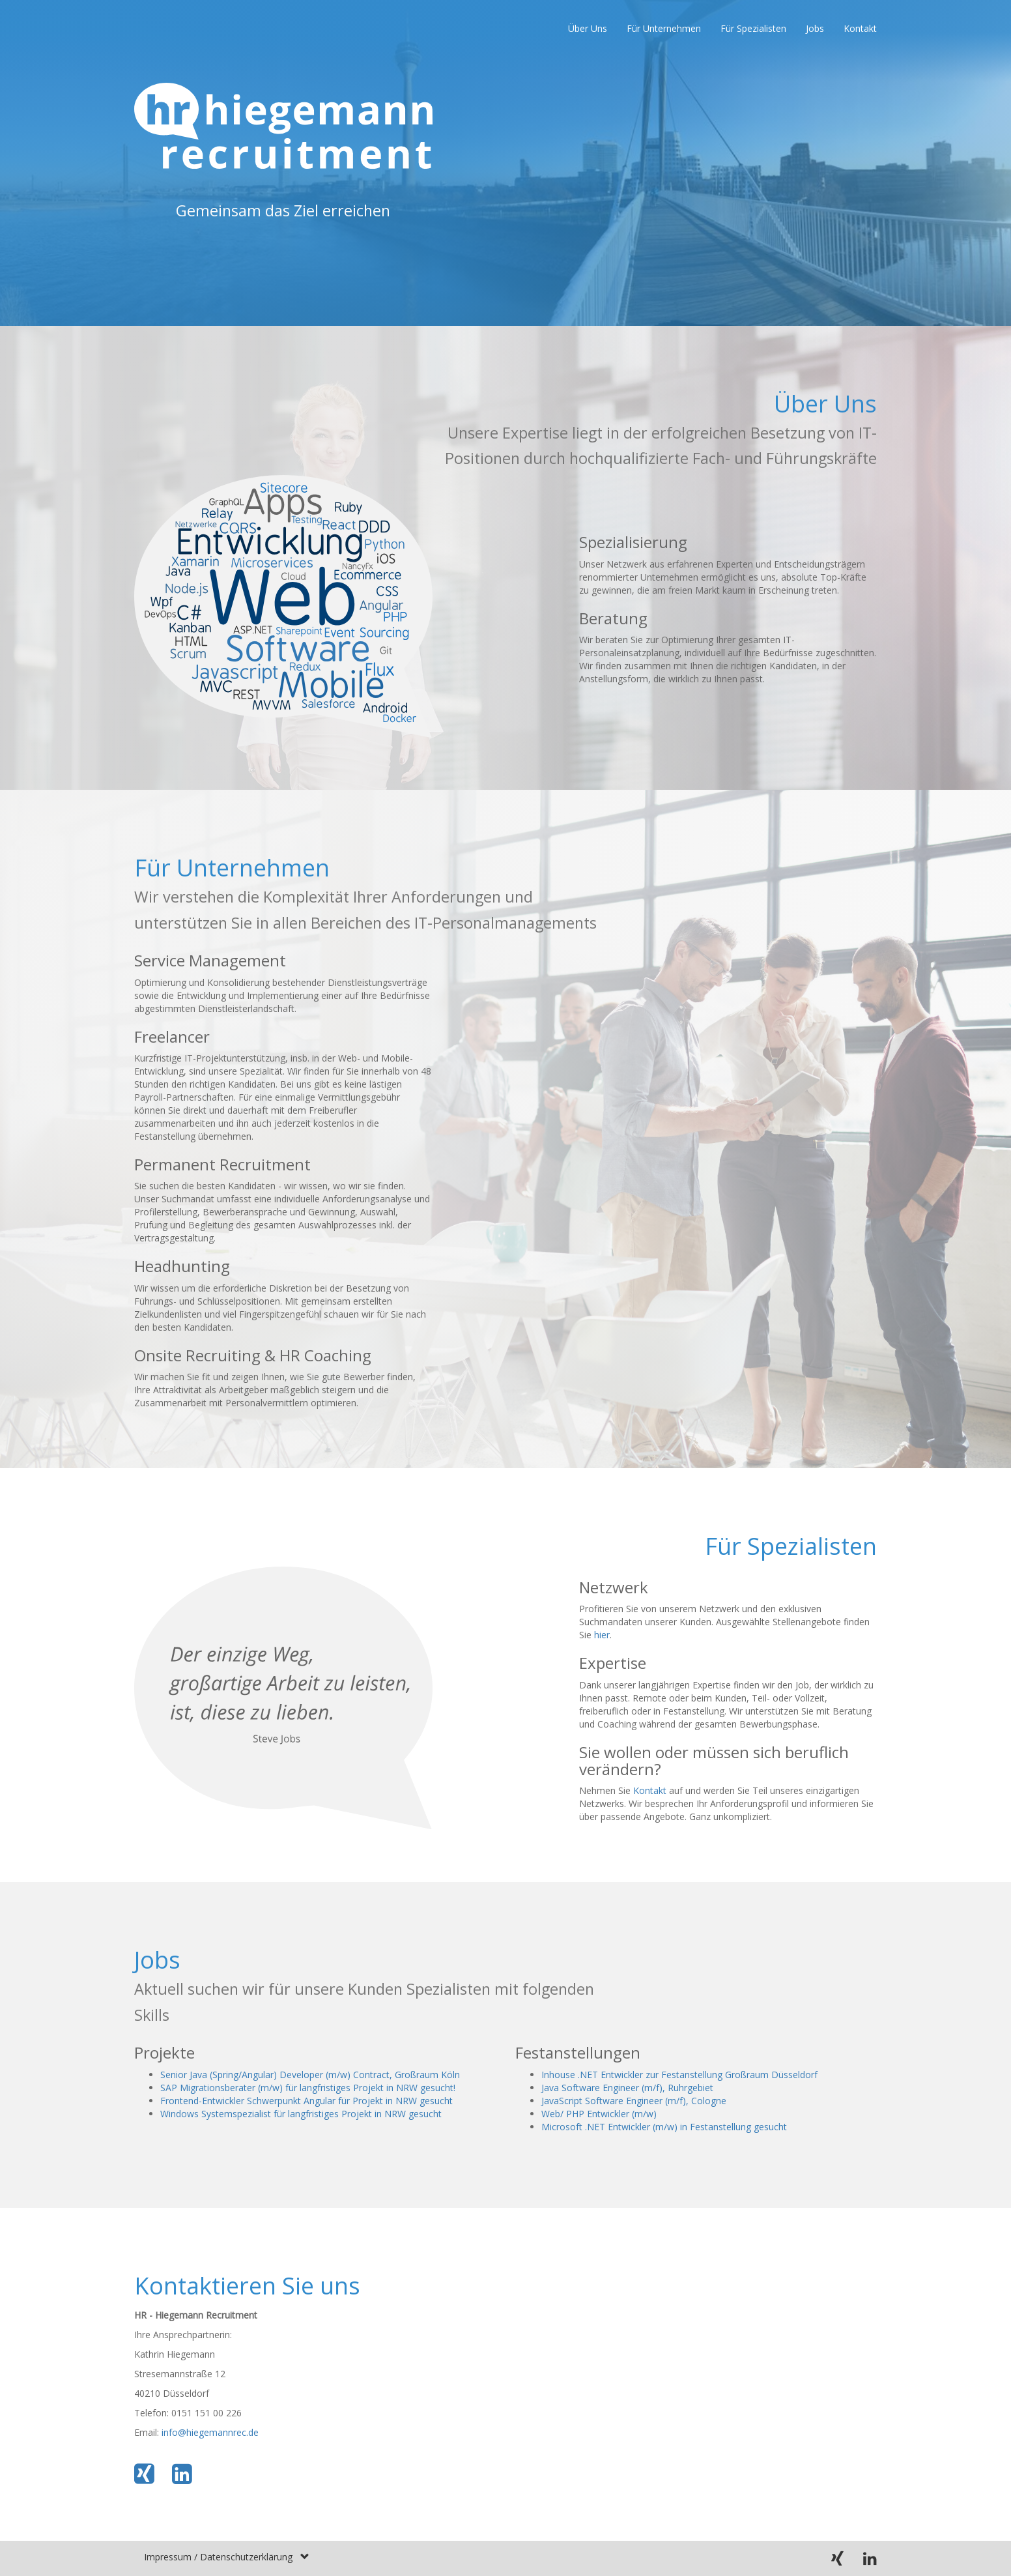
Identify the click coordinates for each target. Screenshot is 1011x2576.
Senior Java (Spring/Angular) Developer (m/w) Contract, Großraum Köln (310, 2074)
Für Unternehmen (664, 28)
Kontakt (860, 28)
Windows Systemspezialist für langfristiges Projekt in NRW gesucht (301, 2113)
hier (602, 1634)
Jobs (815, 28)
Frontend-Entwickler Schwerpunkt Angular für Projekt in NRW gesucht (306, 2100)
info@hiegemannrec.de (210, 2432)
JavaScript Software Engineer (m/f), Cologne (633, 2100)
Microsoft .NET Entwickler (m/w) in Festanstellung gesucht (664, 2126)
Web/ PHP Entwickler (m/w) (599, 2113)
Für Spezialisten (753, 28)
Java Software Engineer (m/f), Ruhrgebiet (627, 2087)
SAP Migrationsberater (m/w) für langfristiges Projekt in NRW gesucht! (307, 2087)
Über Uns (587, 28)
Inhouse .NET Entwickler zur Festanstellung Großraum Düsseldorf (679, 2074)
